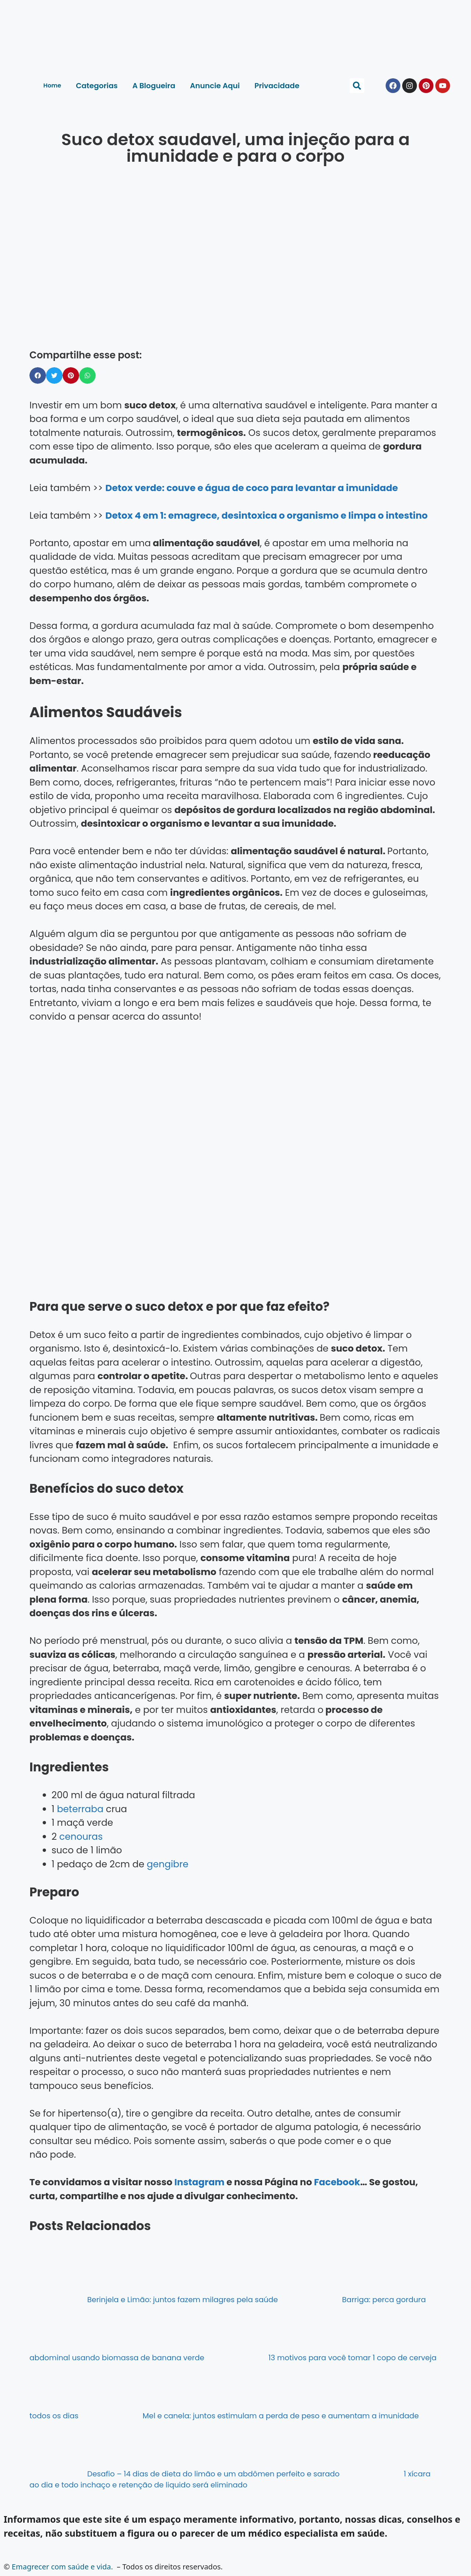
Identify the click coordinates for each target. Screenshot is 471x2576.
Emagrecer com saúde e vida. (62, 2567)
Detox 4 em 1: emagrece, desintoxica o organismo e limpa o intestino (266, 515)
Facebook (337, 2182)
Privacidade (277, 85)
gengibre (167, 1864)
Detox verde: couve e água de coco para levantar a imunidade (251, 488)
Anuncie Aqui (215, 85)
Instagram (199, 2182)
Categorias (96, 85)
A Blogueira (154, 85)
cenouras (81, 1836)
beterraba (80, 1809)
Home (52, 85)
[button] (357, 85)
